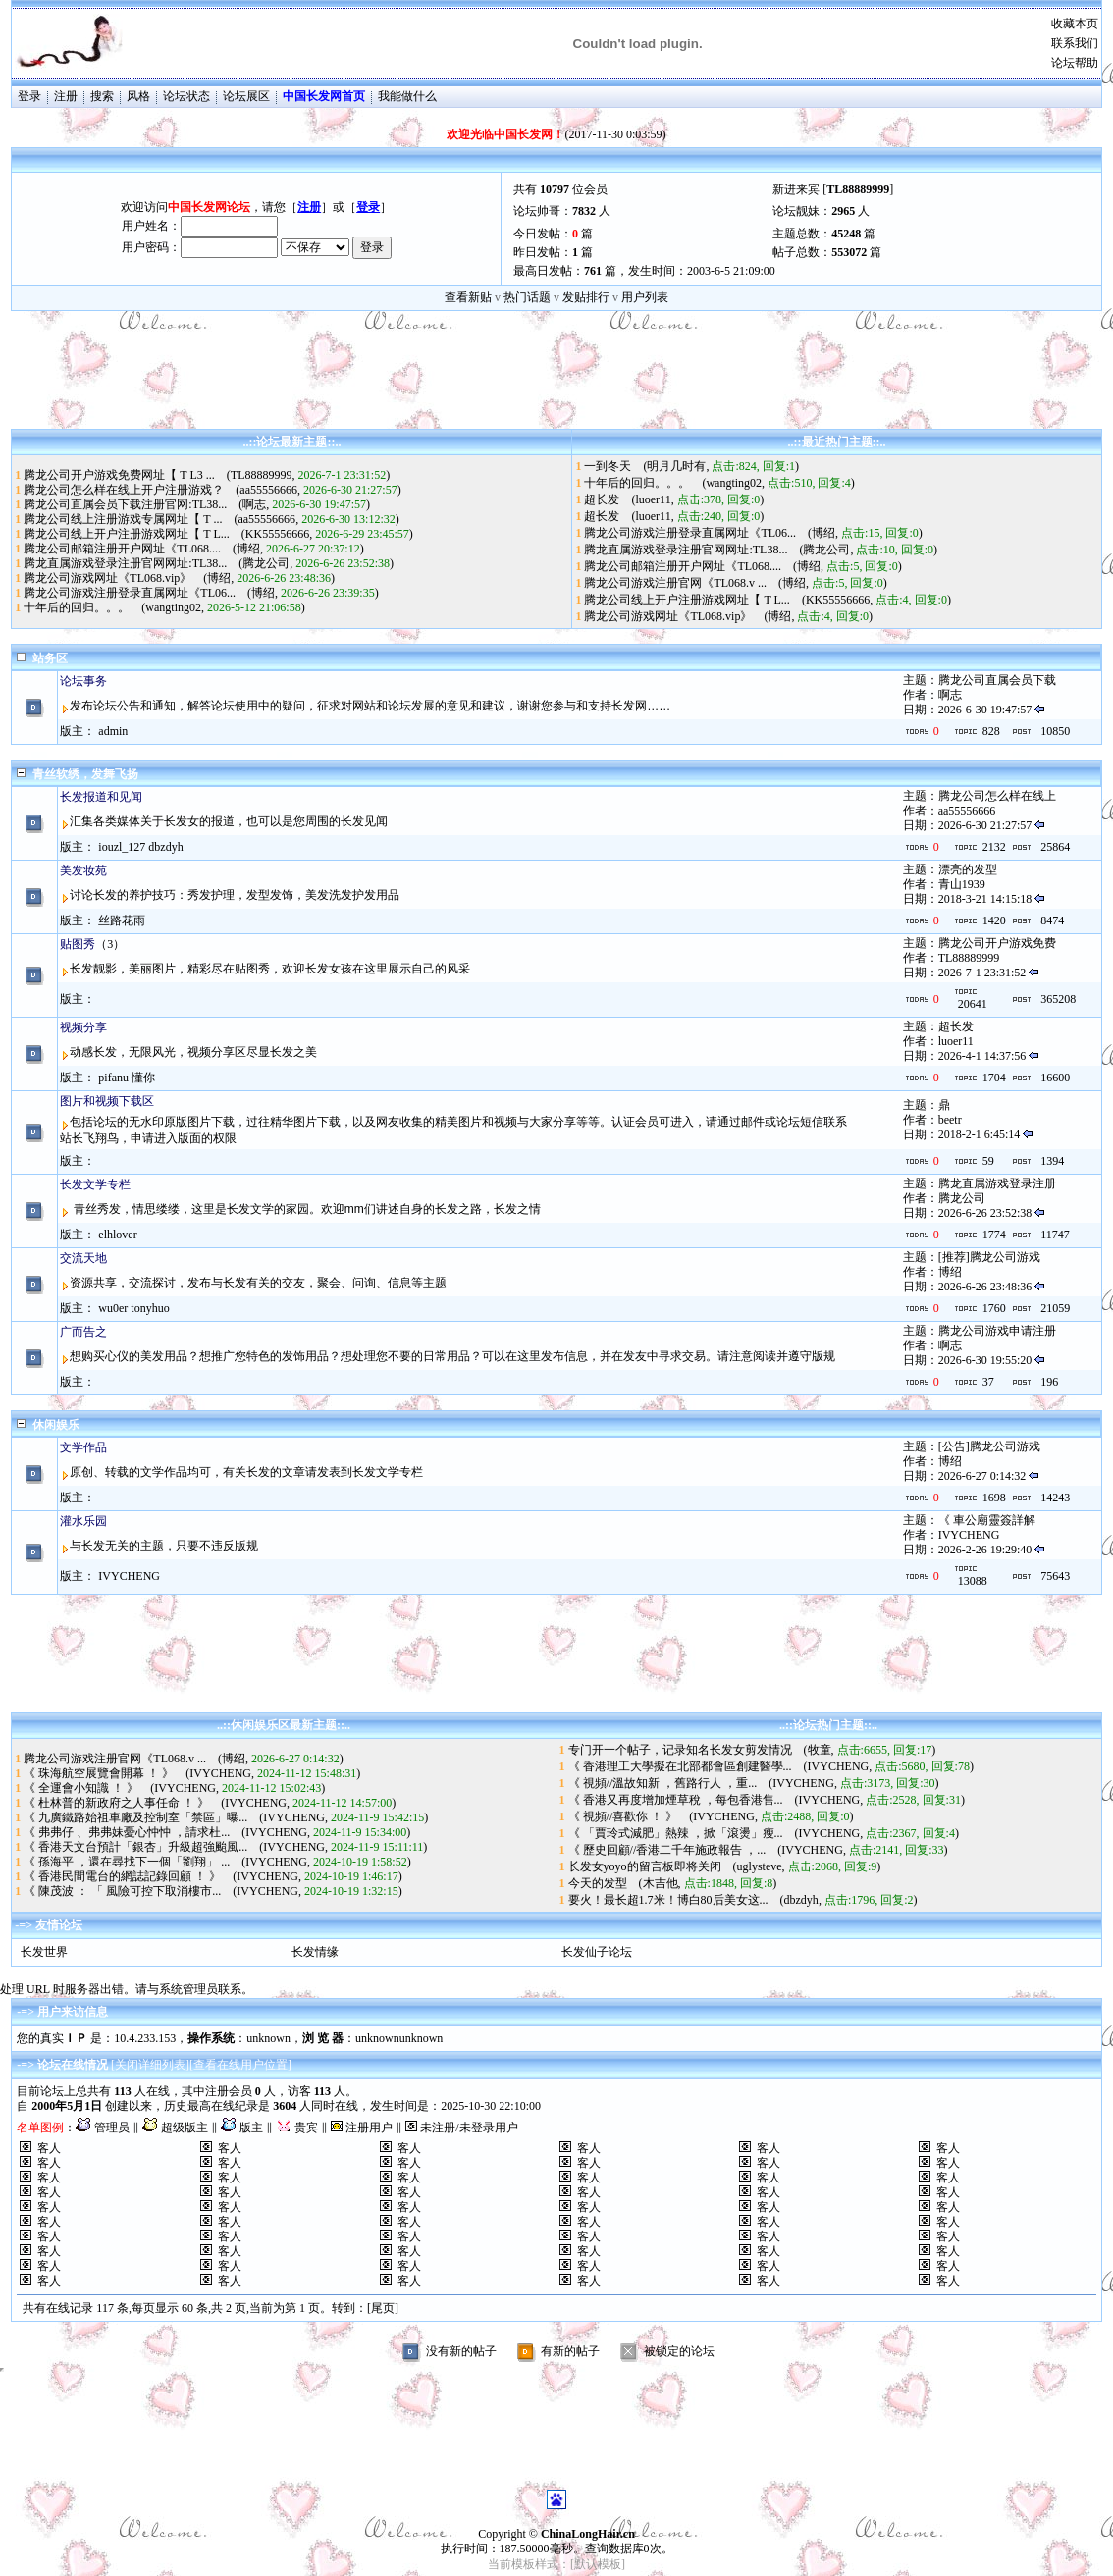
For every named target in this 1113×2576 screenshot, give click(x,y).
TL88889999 (261, 475)
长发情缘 (315, 1952)
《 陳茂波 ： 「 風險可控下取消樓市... (122, 1891)
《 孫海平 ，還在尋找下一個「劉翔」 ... (127, 1861)
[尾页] (382, 2308)
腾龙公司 (266, 563)
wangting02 (173, 607)
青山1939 (961, 884)
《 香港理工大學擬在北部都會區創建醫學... (680, 1766)
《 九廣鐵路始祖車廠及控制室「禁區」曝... (135, 1817)
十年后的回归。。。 (77, 607)
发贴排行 (586, 297)
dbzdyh (165, 847)
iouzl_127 (121, 847)
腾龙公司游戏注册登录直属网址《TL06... (130, 593)
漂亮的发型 (967, 869)
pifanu (113, 1077)
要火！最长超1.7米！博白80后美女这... (668, 1900)
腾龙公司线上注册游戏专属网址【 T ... (123, 519)
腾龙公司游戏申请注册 (997, 1331)
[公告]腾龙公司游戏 (989, 1446)
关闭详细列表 (150, 2065)
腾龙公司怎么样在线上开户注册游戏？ (124, 490)
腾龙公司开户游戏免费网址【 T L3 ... (119, 475)
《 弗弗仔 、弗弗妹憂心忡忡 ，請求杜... (127, 1832)
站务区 (50, 658)
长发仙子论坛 (596, 1952)
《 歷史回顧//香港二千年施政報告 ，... (667, 1850)
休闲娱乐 (56, 1425)
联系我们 (1074, 43)
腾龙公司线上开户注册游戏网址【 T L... (126, 534)
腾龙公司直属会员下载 (997, 680)
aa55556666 (268, 490)
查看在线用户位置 (240, 2065)
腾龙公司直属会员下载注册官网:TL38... (125, 504)
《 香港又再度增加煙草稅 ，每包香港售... (675, 1800)
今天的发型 (597, 1883)
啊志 (254, 504)
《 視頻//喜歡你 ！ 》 (623, 1816)
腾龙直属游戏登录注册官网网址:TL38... (125, 563)
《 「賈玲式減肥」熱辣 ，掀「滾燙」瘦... (675, 1833)
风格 (138, 96)
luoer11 (652, 499)
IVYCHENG (969, 1535)
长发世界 (44, 1952)
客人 (49, 2148)
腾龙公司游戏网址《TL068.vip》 (107, 578)
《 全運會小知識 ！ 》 (81, 1788)
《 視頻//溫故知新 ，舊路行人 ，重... (663, 1783)
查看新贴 (468, 297)
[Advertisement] (556, 385)
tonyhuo (150, 1308)
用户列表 (644, 297)
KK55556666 (277, 534)
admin (113, 731)
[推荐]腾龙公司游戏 (989, 1257)
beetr (950, 1120)
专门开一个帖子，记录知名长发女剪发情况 (680, 1750)
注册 (66, 96)
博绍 (248, 548)
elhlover (117, 1234)
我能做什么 (407, 96)
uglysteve (759, 1866)
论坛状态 (186, 96)
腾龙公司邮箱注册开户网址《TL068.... (122, 548)
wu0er (113, 1308)
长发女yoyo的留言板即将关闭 (644, 1866)
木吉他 (660, 1883)
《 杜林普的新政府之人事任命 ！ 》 (116, 1803)
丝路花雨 (121, 920)
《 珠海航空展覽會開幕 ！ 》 (99, 1773)
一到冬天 (607, 466)
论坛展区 (246, 96)
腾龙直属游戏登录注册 (997, 1183)
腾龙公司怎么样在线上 (997, 796)
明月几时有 (676, 466)
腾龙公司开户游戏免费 (997, 943)
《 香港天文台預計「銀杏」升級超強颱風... (135, 1847)
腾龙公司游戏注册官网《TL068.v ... (675, 583)
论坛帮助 (1074, 63)
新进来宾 (796, 189)
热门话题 (527, 297)
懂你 (143, 1077)
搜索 (102, 96)
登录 (29, 96)
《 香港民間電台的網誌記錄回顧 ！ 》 (122, 1876)
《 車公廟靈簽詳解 (986, 1520)
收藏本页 (1074, 23)
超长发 (601, 499)
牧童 (819, 1750)
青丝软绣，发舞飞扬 (85, 774)
